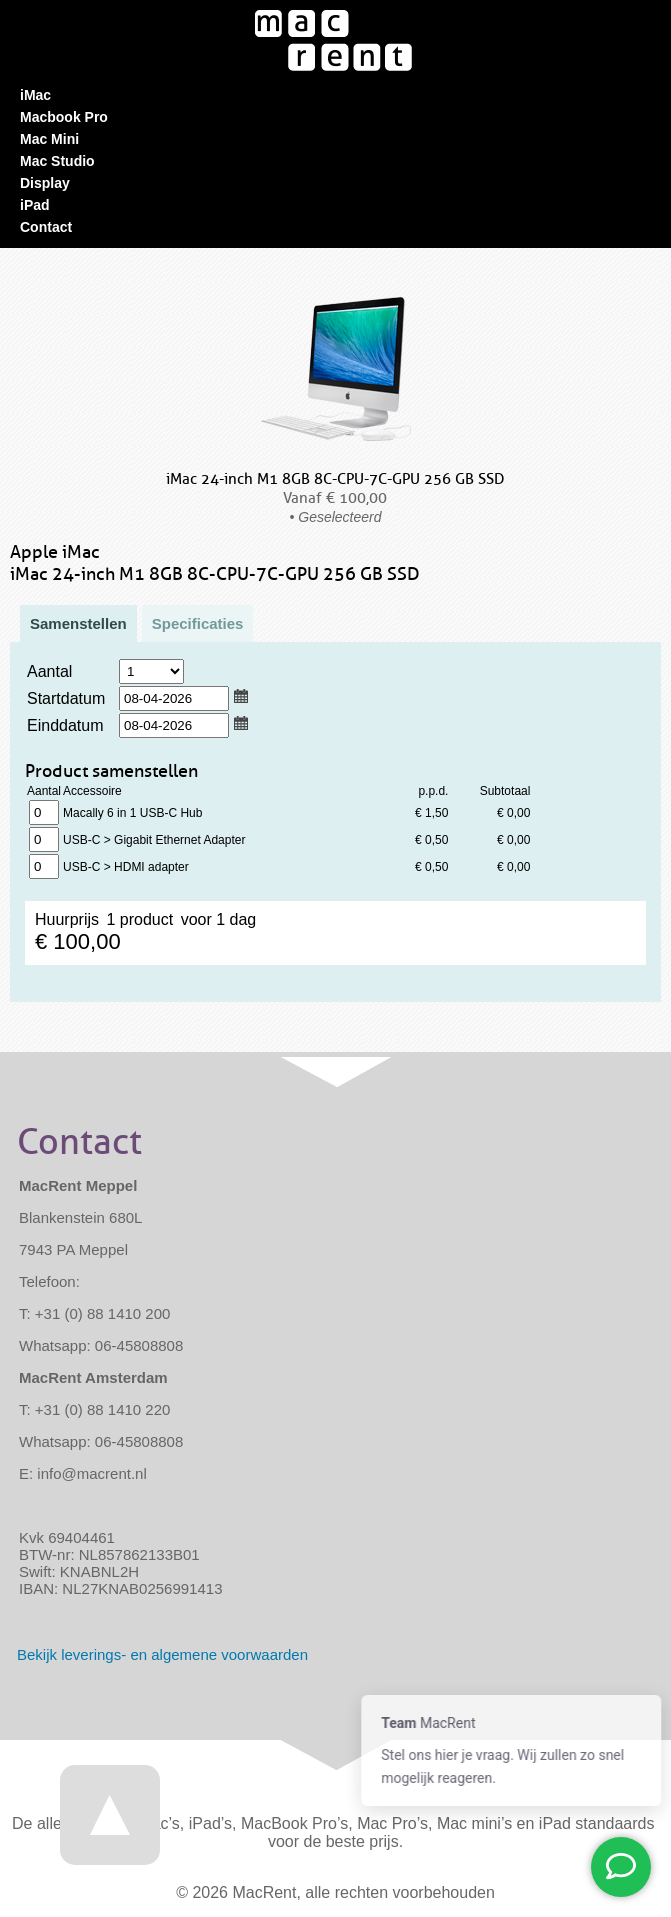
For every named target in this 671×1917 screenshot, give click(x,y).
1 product (44, 812)
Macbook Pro (64, 117)
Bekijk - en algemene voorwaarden (162, 1654)
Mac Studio (57, 161)
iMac (35, 95)
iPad (35, 205)
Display (45, 183)
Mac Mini (49, 139)
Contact (46, 227)
